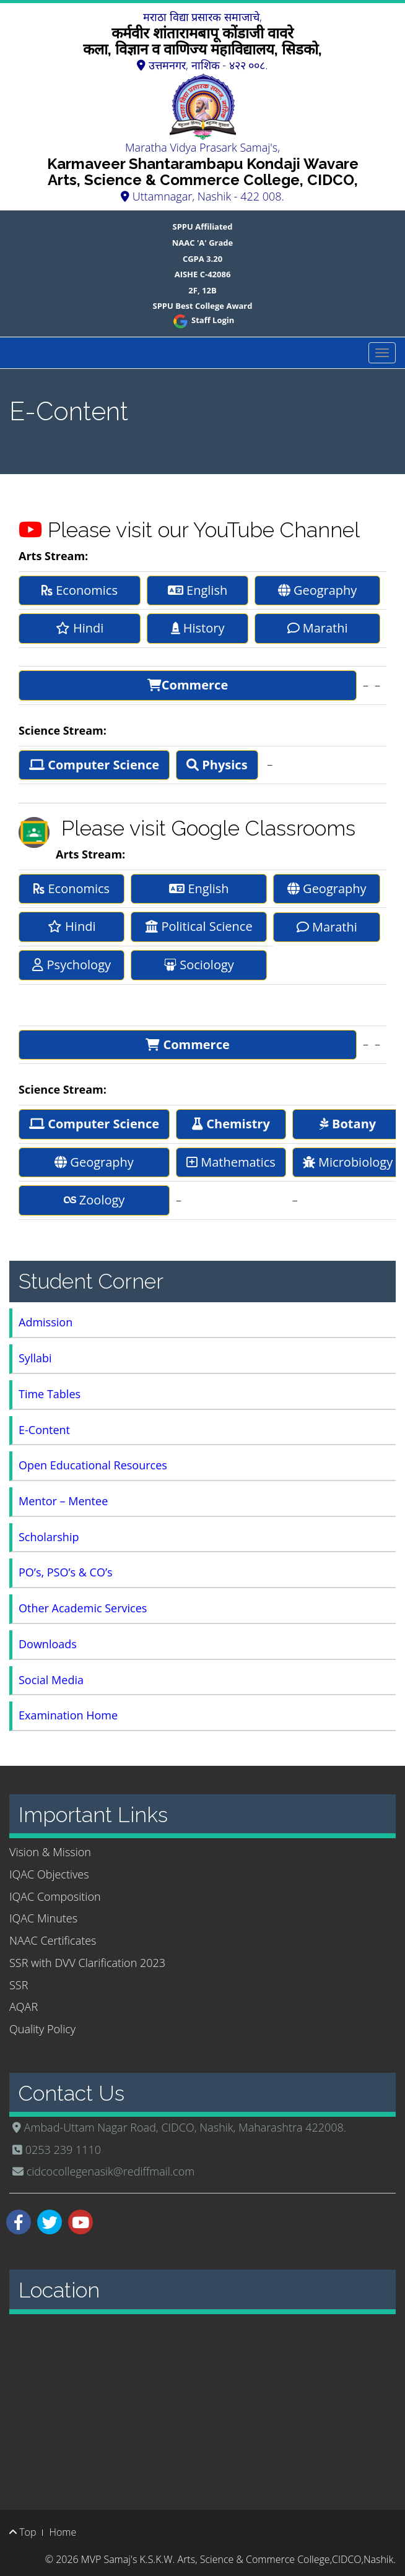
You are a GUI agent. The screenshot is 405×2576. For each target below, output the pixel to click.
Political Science (199, 926)
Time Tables (50, 1393)
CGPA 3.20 (202, 258)
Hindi (80, 628)
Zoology (94, 1199)
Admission (45, 1322)
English (197, 590)
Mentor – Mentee (63, 1500)
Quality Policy (42, 2028)
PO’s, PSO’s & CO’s (66, 1572)
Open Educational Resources (93, 1465)
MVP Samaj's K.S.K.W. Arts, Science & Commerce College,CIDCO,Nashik (237, 2559)
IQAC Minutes (43, 1918)
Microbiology (348, 1162)
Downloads (48, 1643)
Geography (317, 590)
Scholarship (49, 1536)
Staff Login (203, 320)
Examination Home (68, 1715)
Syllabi (35, 1358)
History (198, 628)
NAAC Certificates (52, 1940)
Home (62, 2532)
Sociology (199, 964)
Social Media (51, 1679)
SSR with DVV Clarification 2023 (87, 1962)
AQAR (23, 2006)
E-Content (44, 1429)
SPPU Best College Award (202, 305)
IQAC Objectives (49, 1874)
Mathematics (231, 1162)
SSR (18, 1984)
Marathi (317, 628)
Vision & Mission (50, 1851)
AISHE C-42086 (203, 274)
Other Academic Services (83, 1608)
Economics (79, 590)
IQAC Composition (55, 1896)
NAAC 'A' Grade (202, 242)
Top (22, 2532)
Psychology (71, 964)
